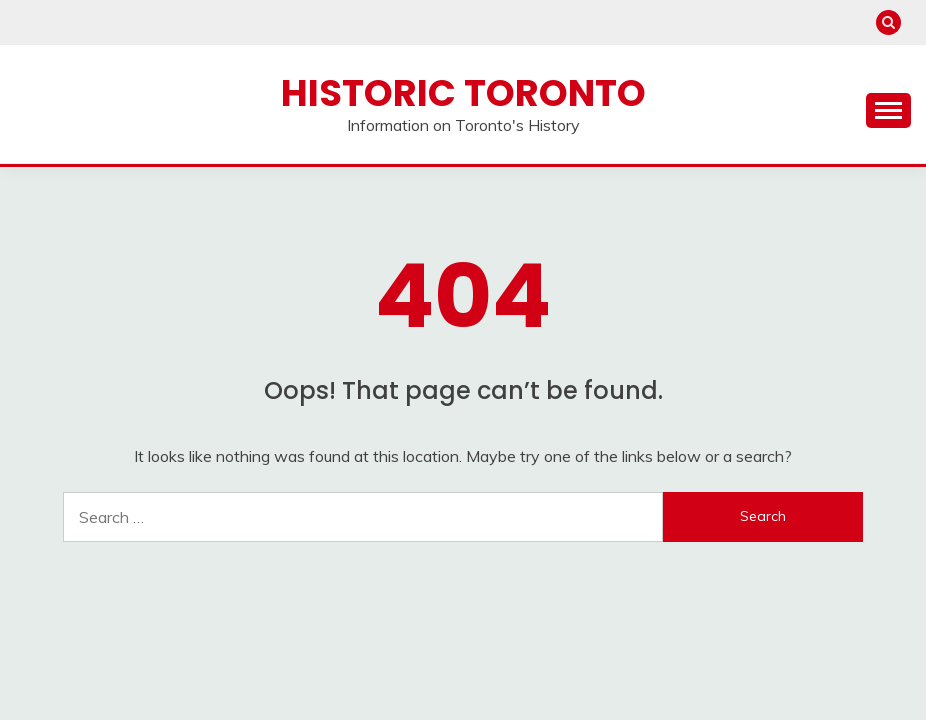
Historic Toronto (463, 93)
